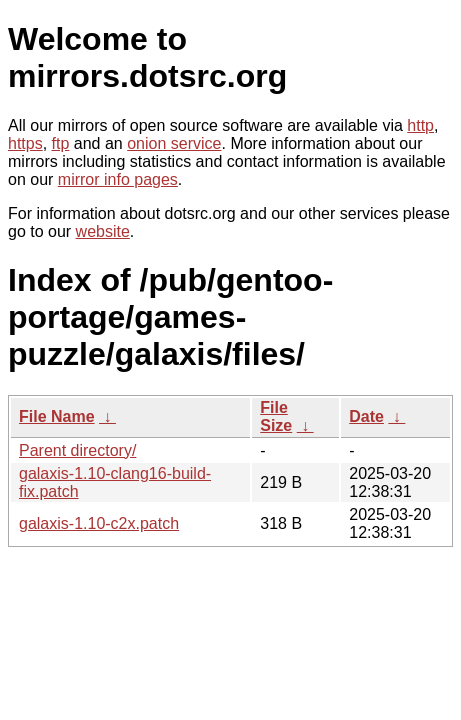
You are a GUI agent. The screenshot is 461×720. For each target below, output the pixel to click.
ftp (61, 143)
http (420, 125)
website (103, 231)
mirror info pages (118, 179)
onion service (174, 143)
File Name (57, 416)
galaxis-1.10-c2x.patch (99, 523)
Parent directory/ (77, 450)
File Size (276, 416)
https (25, 143)
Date (366, 416)
